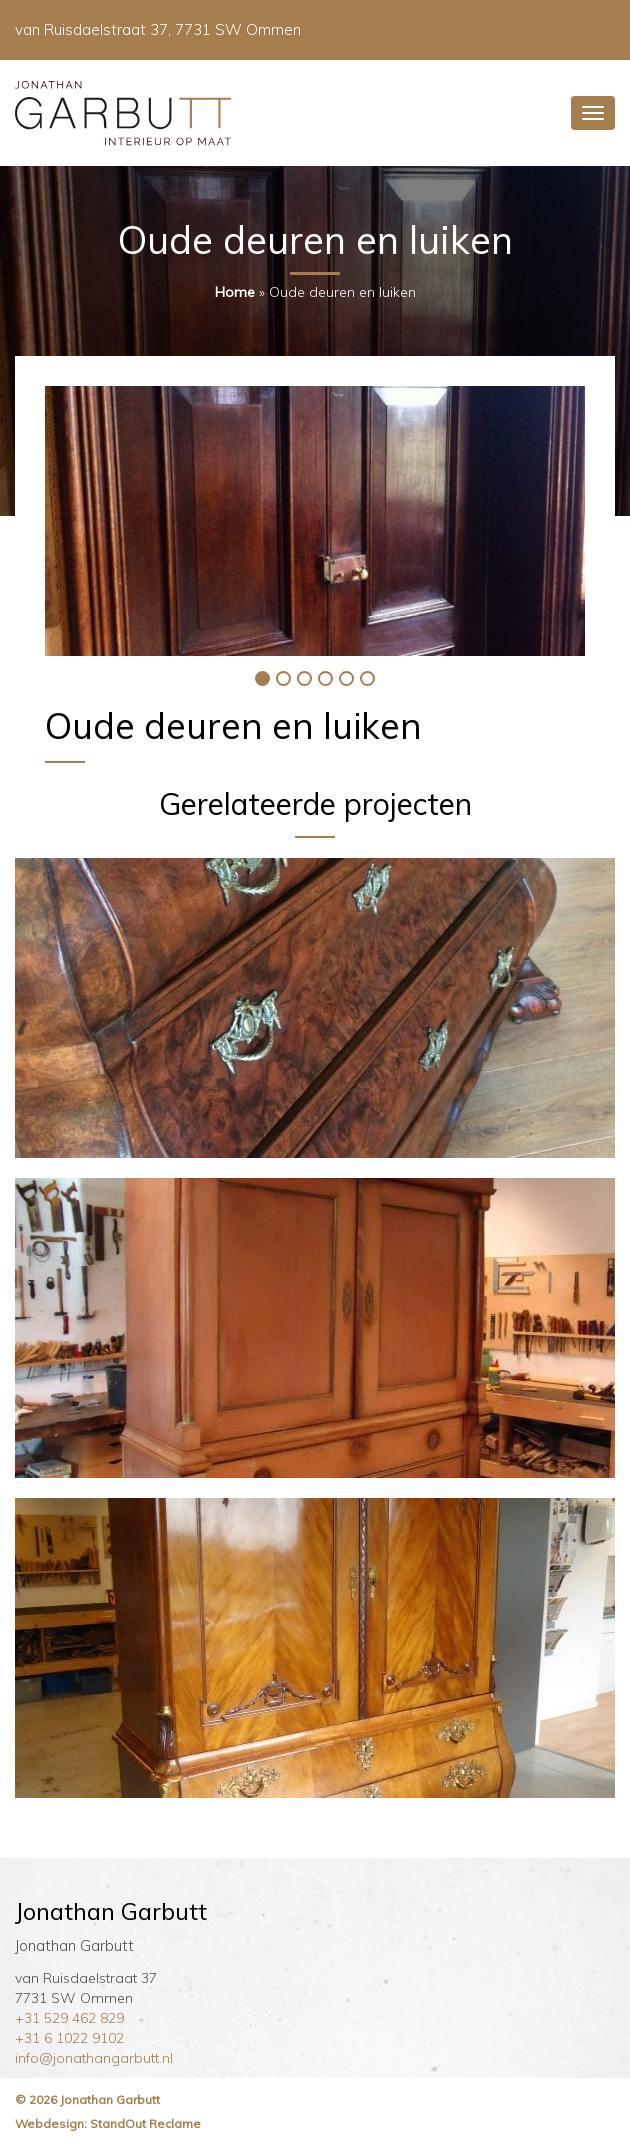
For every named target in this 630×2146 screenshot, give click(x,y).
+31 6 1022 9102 (69, 2038)
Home (235, 292)
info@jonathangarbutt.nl (94, 2058)
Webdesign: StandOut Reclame (108, 2123)
